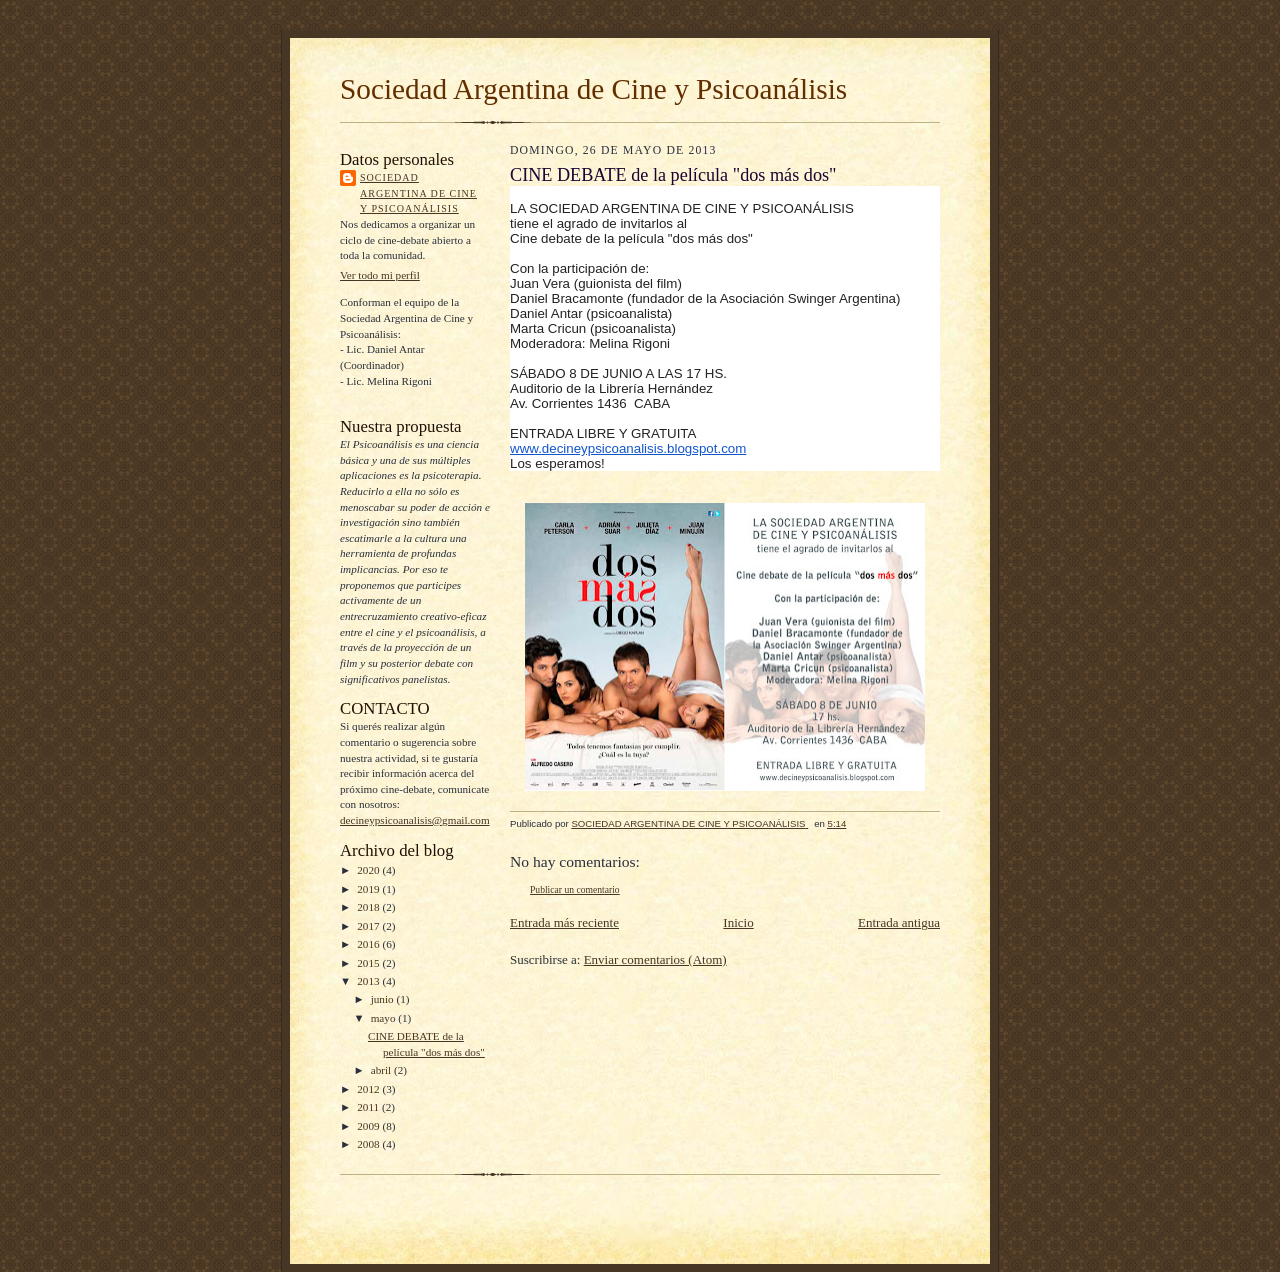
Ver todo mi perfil (380, 275)
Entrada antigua (899, 922)
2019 (369, 889)
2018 (369, 907)
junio (384, 999)
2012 (369, 1089)
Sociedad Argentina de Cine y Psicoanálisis (593, 89)
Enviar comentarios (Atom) (655, 959)
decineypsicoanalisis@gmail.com (415, 820)
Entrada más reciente (564, 922)
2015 (369, 963)
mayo (385, 1018)
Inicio (738, 922)
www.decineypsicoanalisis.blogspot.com (628, 448)
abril (382, 1070)
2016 (369, 944)
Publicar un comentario (575, 889)
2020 (369, 870)
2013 (369, 981)
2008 (369, 1144)
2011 (369, 1107)
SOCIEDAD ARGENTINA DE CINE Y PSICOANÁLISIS (418, 193)
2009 (369, 1126)
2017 (369, 926)
